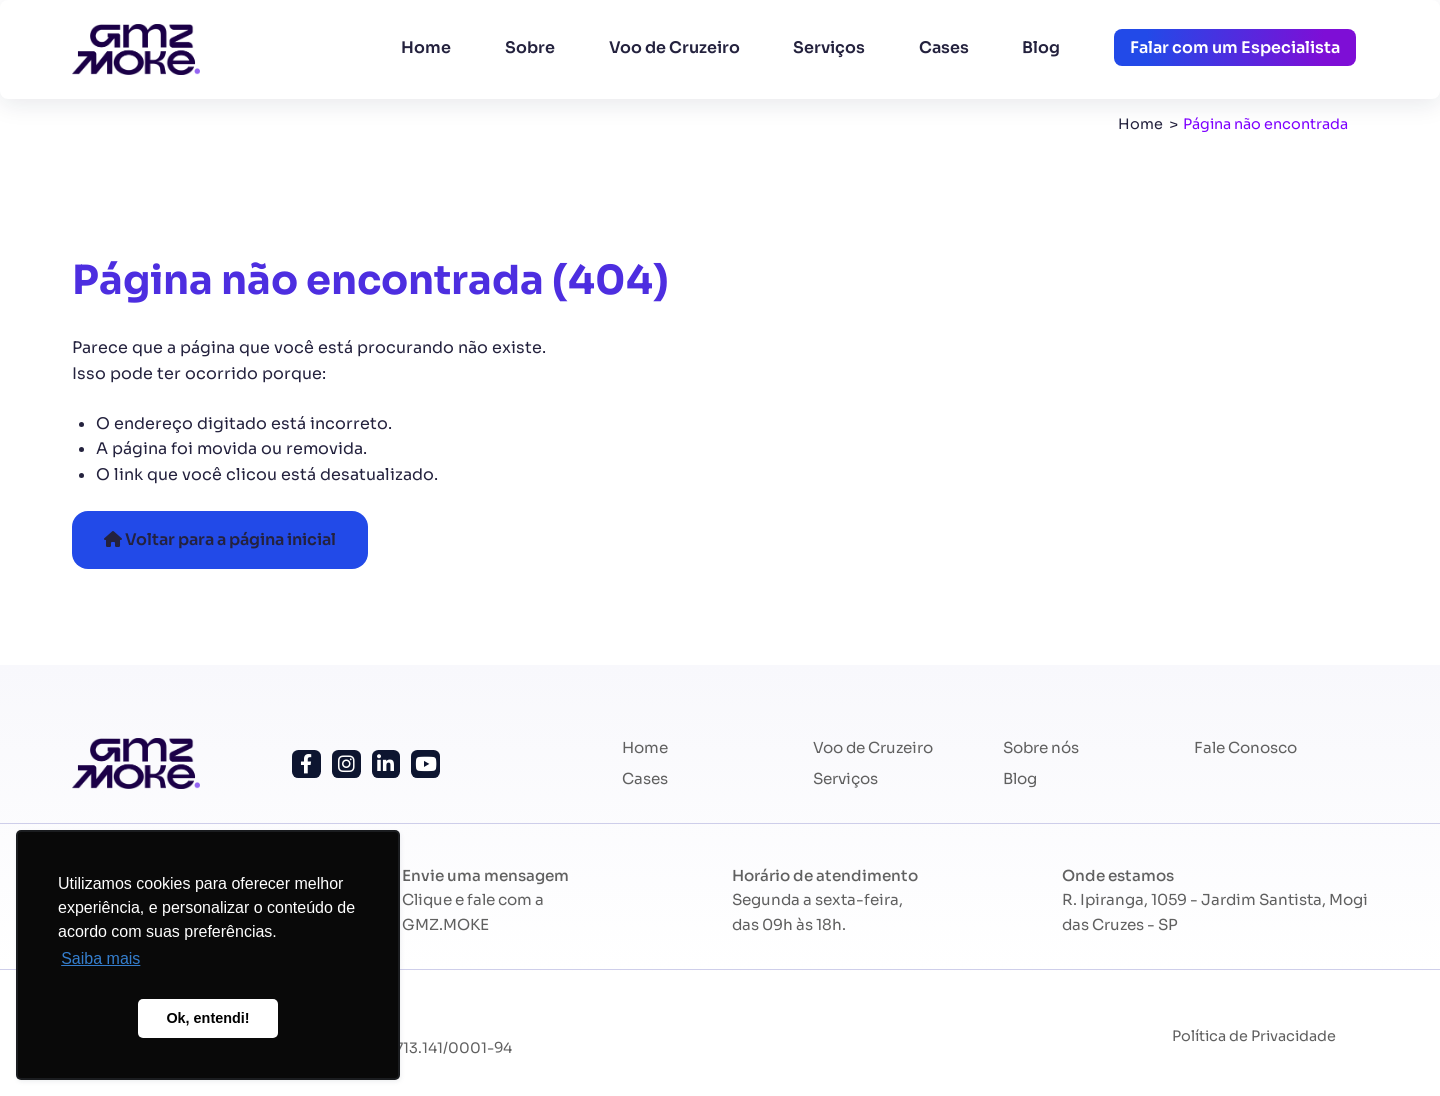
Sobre (530, 47)
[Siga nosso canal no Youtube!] (425, 764)
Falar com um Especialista (1235, 47)
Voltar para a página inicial (220, 539)
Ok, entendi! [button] (207, 1018)
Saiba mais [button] (100, 958)
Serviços (829, 47)
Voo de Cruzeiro (674, 47)
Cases (944, 47)
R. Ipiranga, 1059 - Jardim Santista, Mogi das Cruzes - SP (1215, 911)
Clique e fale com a (473, 911)
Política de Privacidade (1254, 1036)
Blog (1041, 47)
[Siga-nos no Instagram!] (346, 764)
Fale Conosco (1245, 747)
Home (426, 47)
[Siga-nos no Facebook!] (306, 764)
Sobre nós (1041, 747)
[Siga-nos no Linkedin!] (386, 764)
